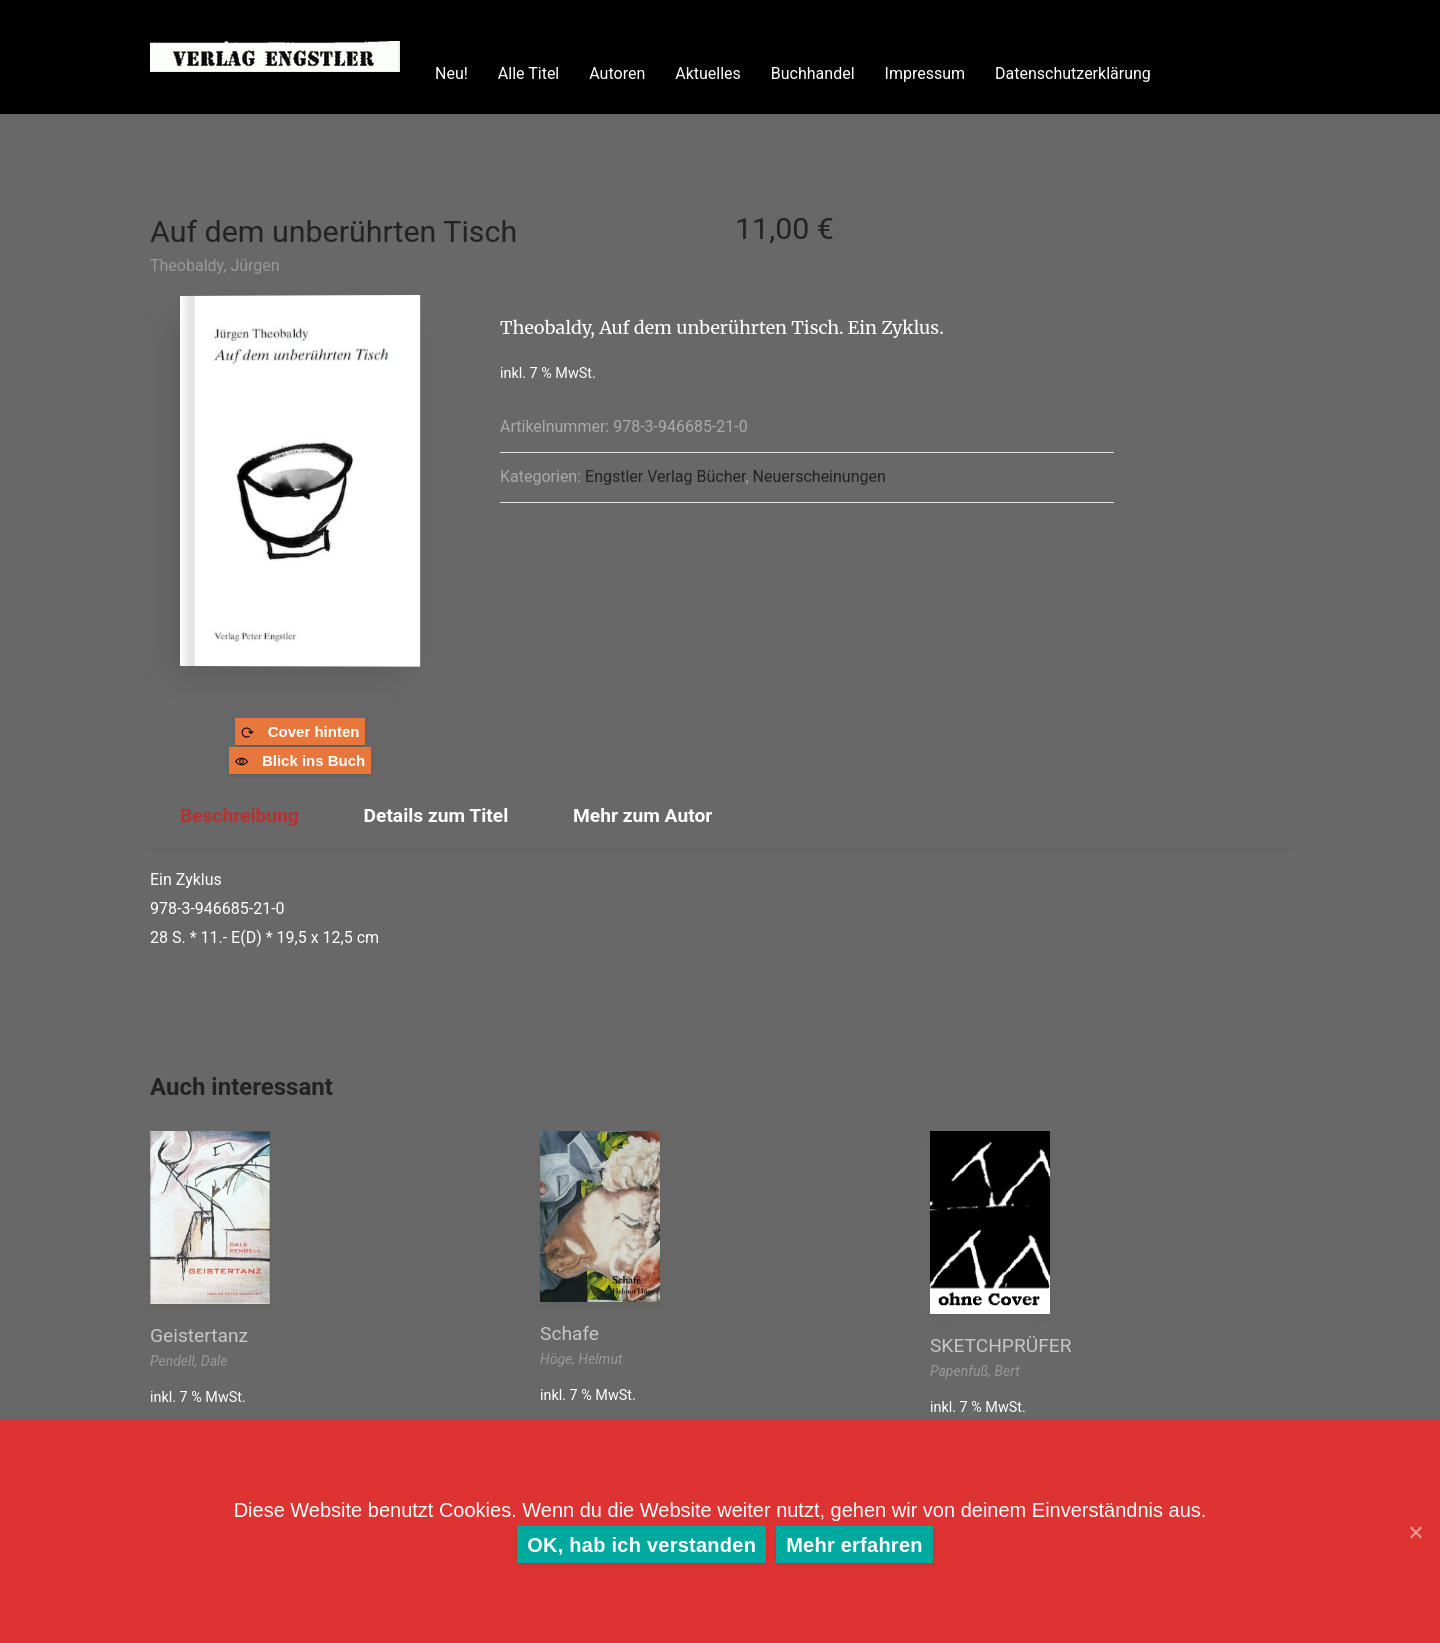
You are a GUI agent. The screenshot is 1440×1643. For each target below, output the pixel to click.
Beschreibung (239, 815)
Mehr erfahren (854, 1545)
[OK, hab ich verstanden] (1415, 1532)
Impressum (925, 73)
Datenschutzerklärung (1073, 73)
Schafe (569, 1333)
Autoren (617, 73)
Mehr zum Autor (642, 815)
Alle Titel (528, 73)
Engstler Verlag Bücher (665, 476)
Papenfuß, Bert (975, 1371)
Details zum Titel (436, 815)
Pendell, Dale (189, 1361)
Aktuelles (708, 73)
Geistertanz (199, 1335)
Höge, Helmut (581, 1359)
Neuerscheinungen (819, 476)
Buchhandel (813, 73)
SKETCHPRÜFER (1001, 1345)
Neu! (451, 73)
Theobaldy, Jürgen (215, 265)
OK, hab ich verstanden (641, 1545)
